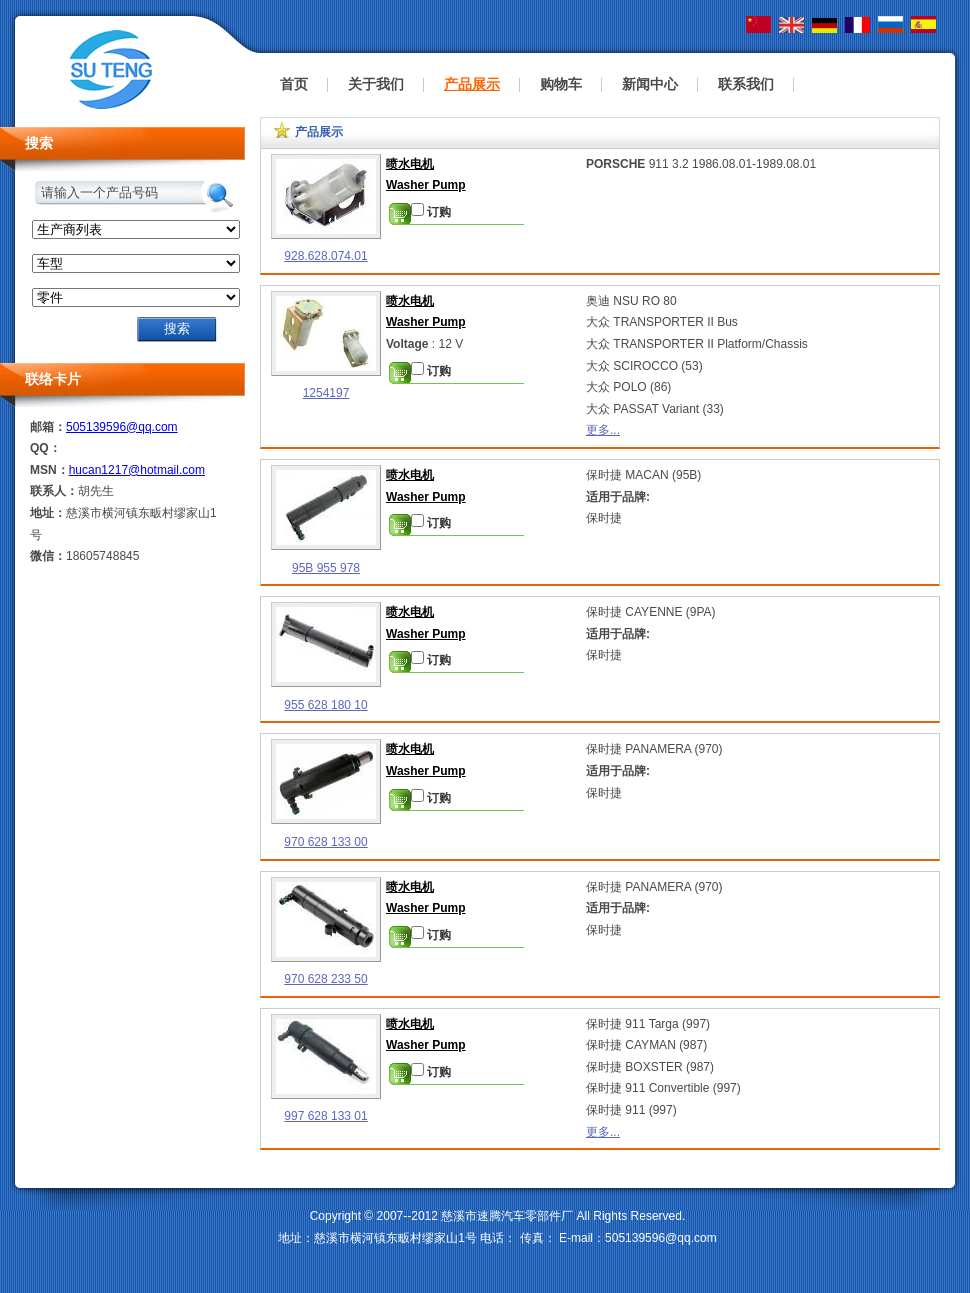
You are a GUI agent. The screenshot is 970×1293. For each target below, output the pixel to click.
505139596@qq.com (122, 427)
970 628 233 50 (325, 979)
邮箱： (48, 427)
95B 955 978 (326, 568)
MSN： (49, 470)
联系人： (54, 491)
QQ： (45, 448)
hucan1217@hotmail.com (137, 470)
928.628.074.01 (325, 256)
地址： (48, 513)
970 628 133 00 (325, 842)
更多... (603, 430)
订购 (431, 211)
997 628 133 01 (325, 1116)
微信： (48, 556)
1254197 (326, 393)
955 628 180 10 (325, 705)
